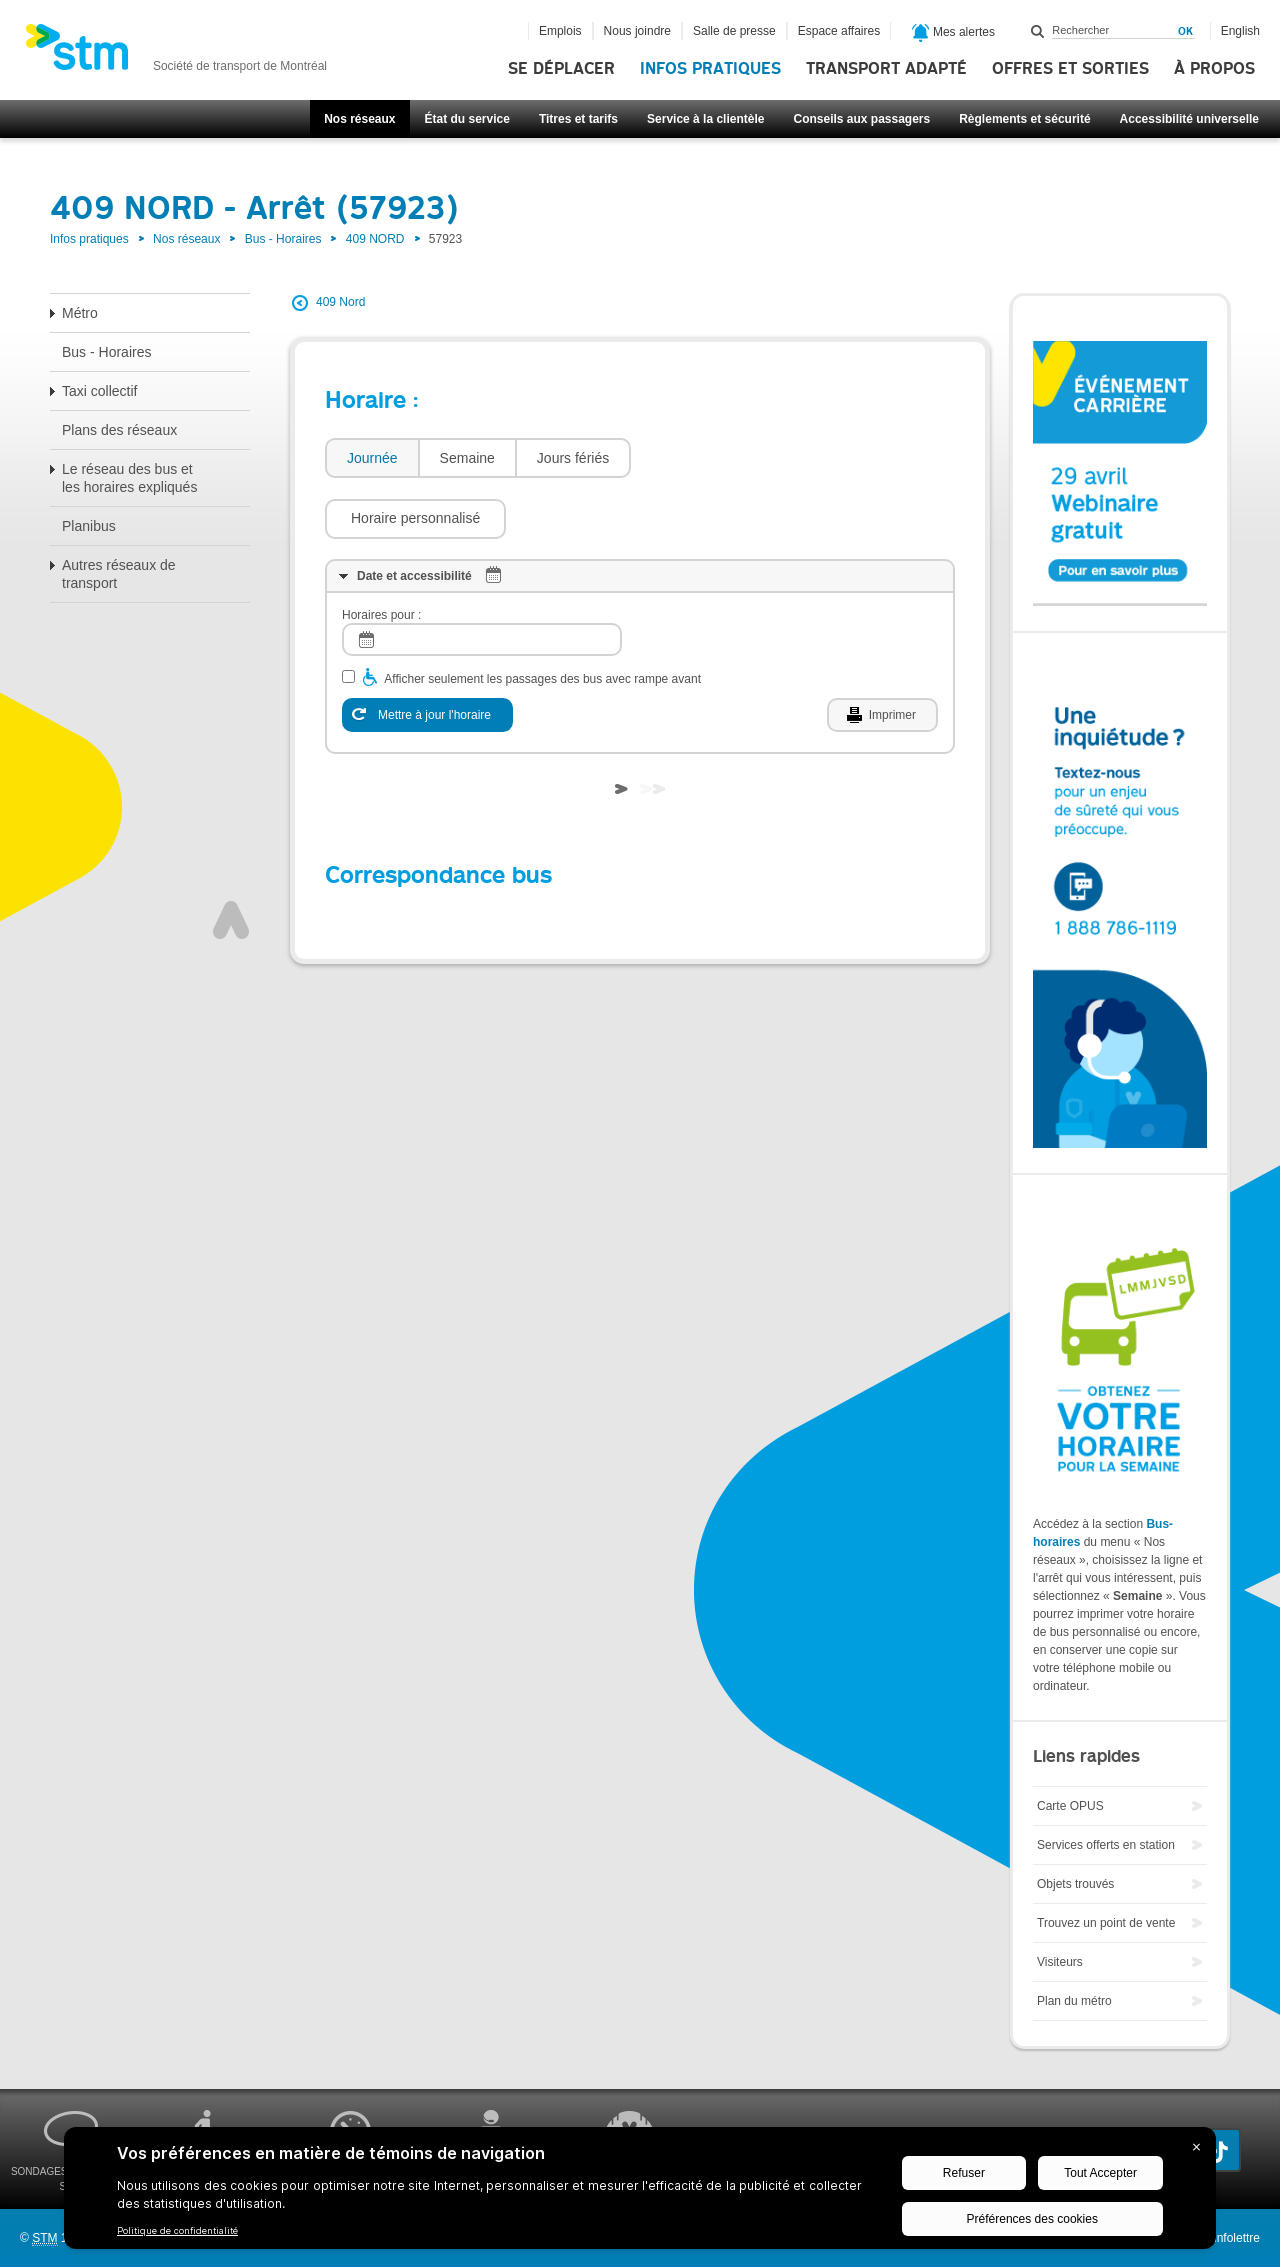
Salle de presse (734, 31)
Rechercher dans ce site (1038, 31)
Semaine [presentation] (467, 458)
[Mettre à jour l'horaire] (427, 655)
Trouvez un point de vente (1106, 1923)
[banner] (176, 53)
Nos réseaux (359, 119)
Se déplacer (561, 69)
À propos (1214, 69)
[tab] (371, 458)
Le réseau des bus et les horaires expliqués (129, 478)
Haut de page (231, 860)
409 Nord (340, 302)
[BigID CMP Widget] (640, 2193)
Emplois (560, 31)
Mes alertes (953, 33)
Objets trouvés (1075, 1884)
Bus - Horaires (283, 239)
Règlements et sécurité (1024, 119)
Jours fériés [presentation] (573, 458)
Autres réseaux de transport (119, 574)
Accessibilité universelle (1189, 119)
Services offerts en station (1106, 1845)
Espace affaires (839, 31)
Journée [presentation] (372, 458)
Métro (80, 313)
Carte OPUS (1070, 1806)
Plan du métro (1074, 2001)
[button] (731, 458)
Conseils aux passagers (861, 119)
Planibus (89, 526)
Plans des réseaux (119, 430)
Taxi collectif (99, 391)
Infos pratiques (710, 69)
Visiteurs (1060, 1962)
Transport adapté (886, 69)
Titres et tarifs (578, 119)
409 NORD (375, 239)
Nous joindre (637, 31)
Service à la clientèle (705, 119)
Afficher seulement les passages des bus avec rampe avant (542, 619)
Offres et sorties (1070, 69)
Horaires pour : (381, 555)
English (1240, 31)
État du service (467, 119)
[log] (482, 579)
